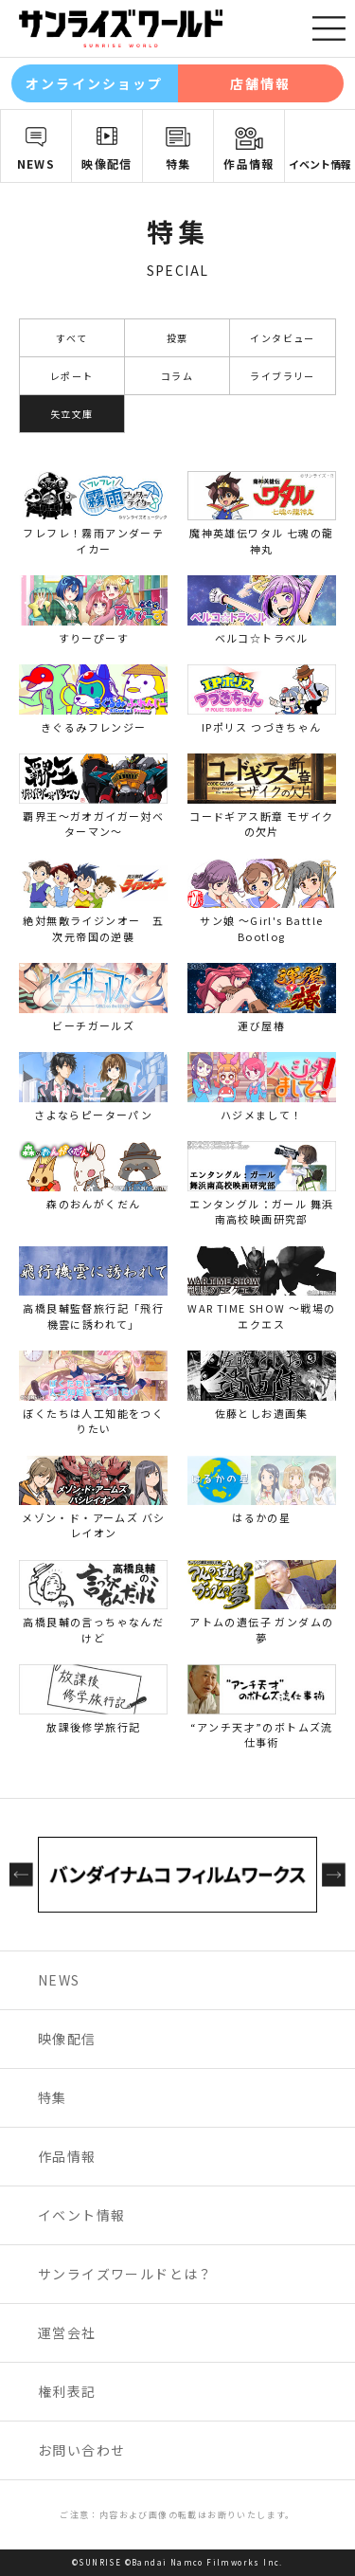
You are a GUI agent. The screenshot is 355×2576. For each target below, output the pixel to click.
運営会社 (67, 2332)
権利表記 (67, 2391)
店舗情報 (260, 83)
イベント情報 (320, 164)
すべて (71, 338)
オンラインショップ (94, 83)
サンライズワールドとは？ (125, 2273)
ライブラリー (282, 376)
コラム (177, 376)
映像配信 (107, 163)
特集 (178, 163)
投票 (177, 338)
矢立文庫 (72, 414)
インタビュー (282, 338)
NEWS (36, 163)
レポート (72, 376)
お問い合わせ (81, 2449)
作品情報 (249, 163)
